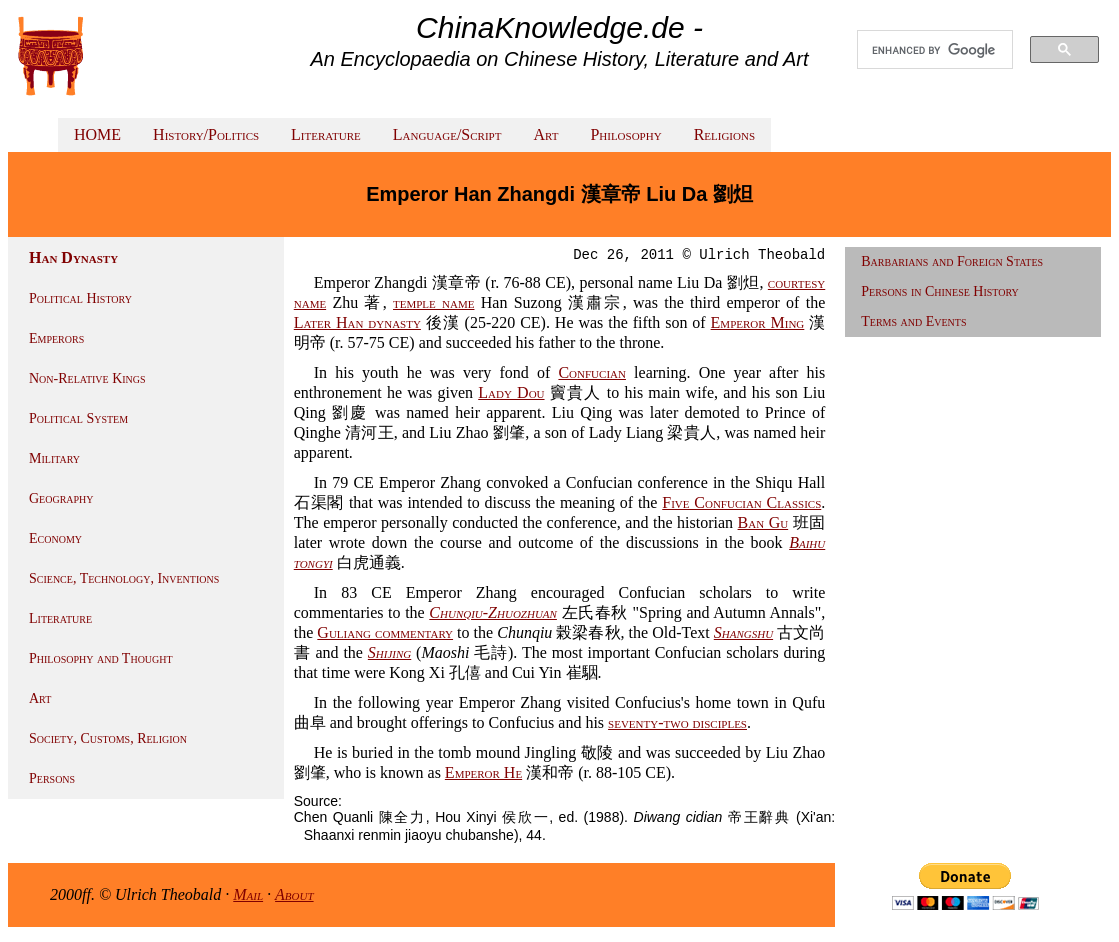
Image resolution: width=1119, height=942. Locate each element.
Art (545, 134)
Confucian (592, 372)
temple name (433, 302)
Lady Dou (511, 392)
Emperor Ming (758, 322)
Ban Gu (763, 522)
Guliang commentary (385, 632)
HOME (97, 134)
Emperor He (483, 772)
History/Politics (206, 134)
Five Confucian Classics (741, 502)
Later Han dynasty (357, 322)
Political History (80, 298)
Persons (52, 778)
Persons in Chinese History (940, 291)
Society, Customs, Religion (108, 738)
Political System (78, 418)
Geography (61, 498)
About (294, 894)
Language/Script (447, 134)
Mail (248, 894)
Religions (724, 134)
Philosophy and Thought (101, 658)
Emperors (56, 338)
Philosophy (625, 134)
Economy (55, 538)
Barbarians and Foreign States (952, 261)
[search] (935, 50)
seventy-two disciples (677, 722)
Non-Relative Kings (87, 378)
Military (54, 458)
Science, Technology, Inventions (124, 578)
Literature (326, 134)
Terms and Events (913, 321)
